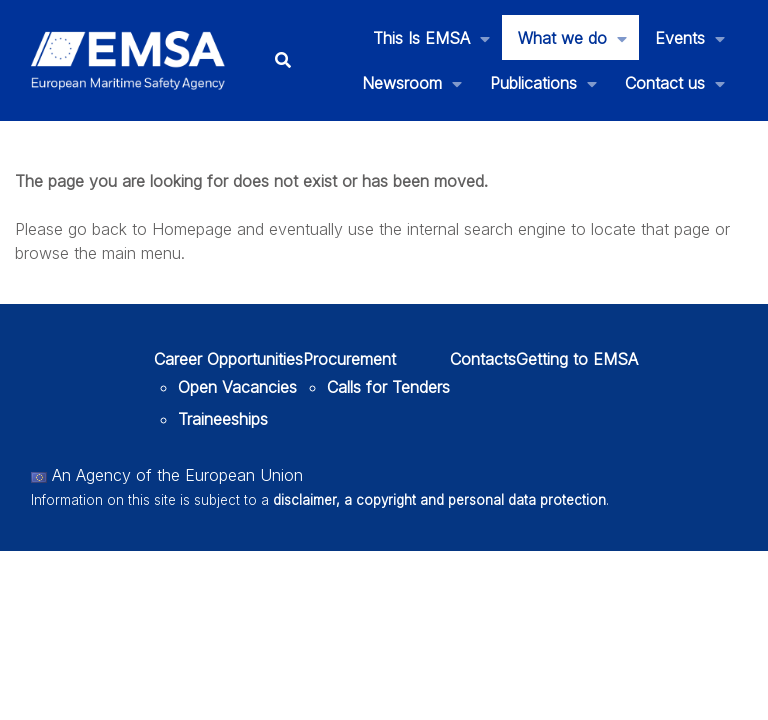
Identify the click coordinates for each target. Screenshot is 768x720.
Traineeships (223, 419)
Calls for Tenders (388, 387)
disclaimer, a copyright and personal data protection (439, 500)
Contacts (483, 359)
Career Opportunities (228, 359)
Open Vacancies (237, 387)
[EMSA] (128, 60)
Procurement (349, 359)
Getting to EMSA (577, 359)
